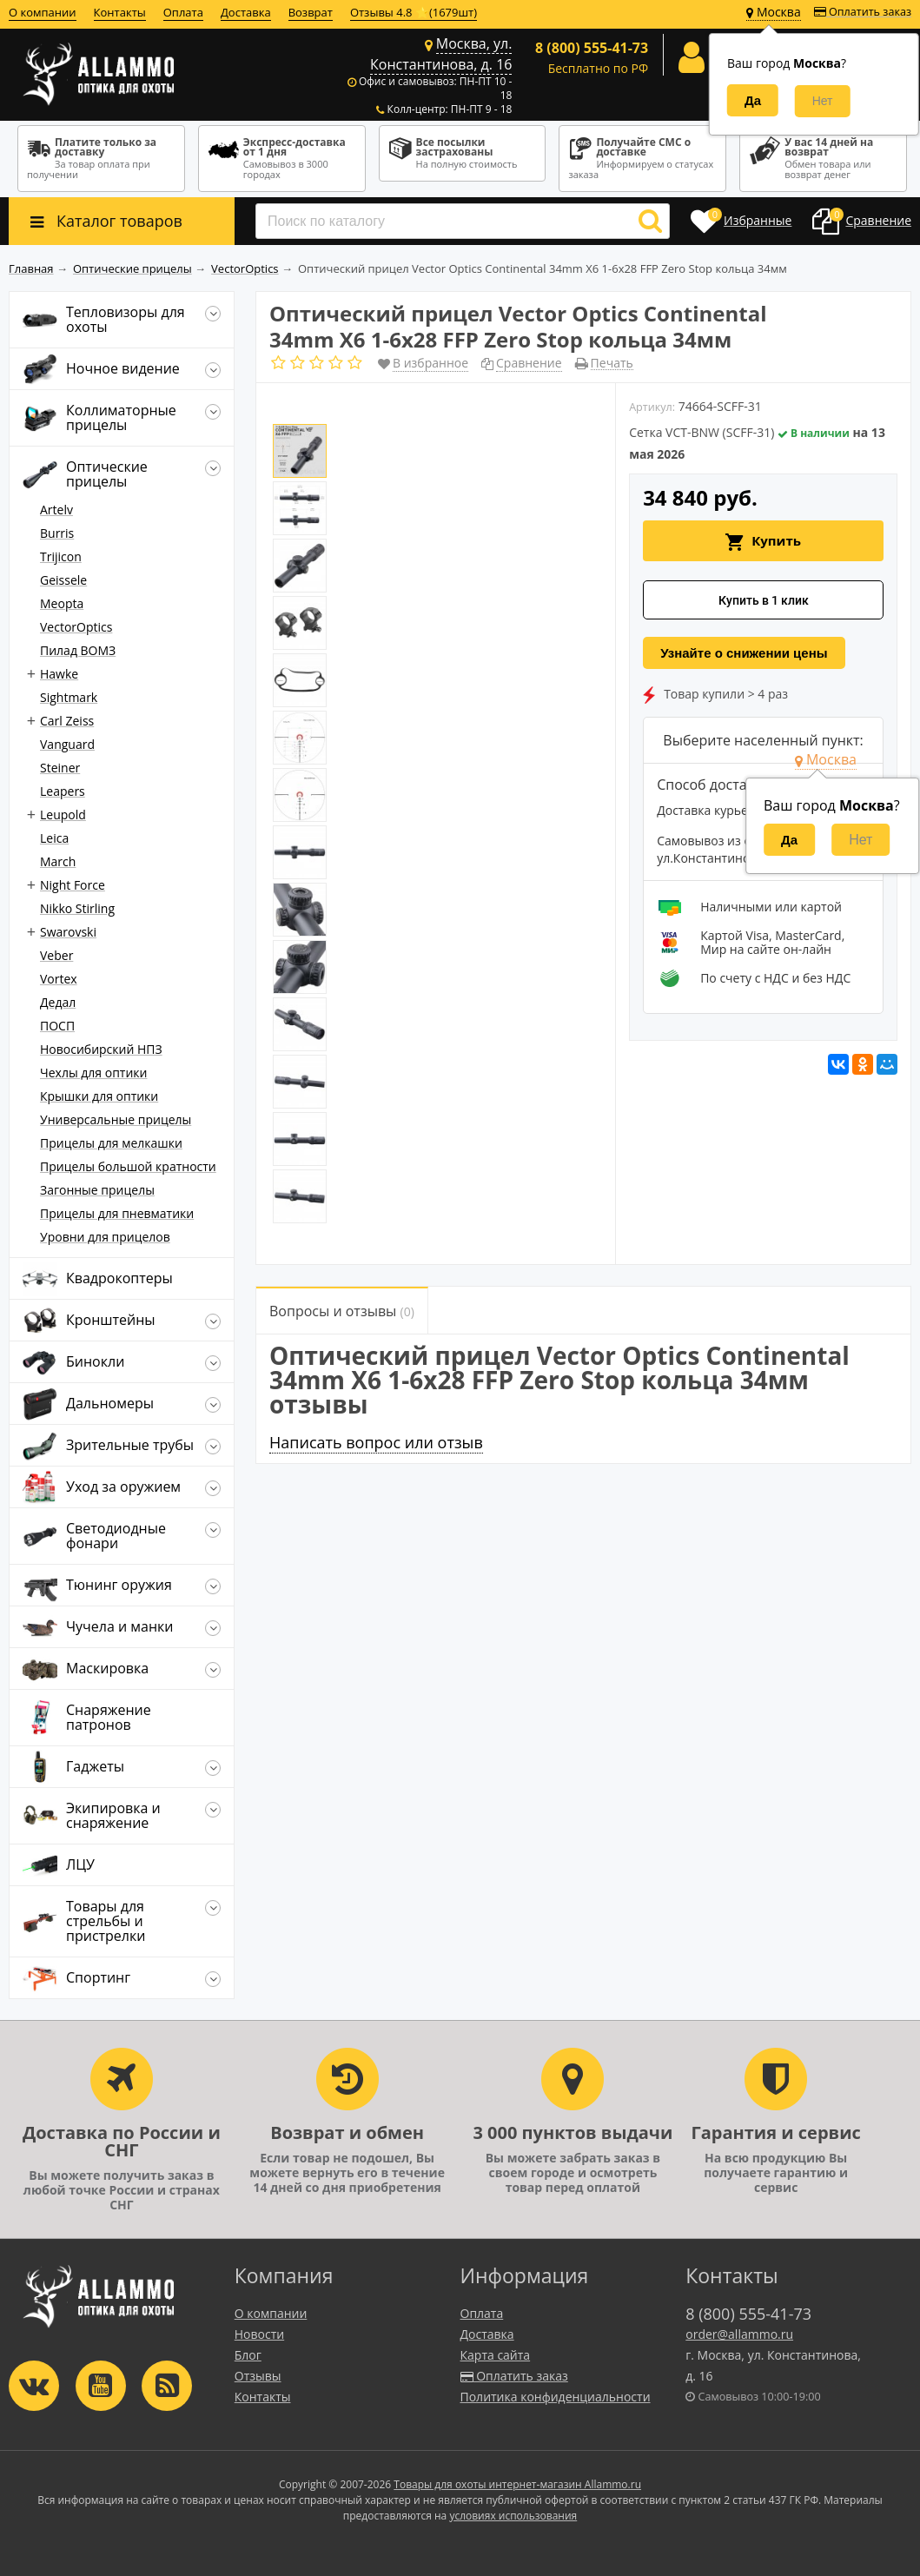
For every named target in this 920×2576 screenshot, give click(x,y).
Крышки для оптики (99, 1096)
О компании (42, 12)
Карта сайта (495, 2355)
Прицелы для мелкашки (111, 1143)
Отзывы (258, 2375)
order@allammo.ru (739, 2334)
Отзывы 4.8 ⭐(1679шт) (413, 12)
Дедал (58, 1002)
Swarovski (68, 932)
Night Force (72, 885)
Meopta (61, 603)
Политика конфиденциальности (555, 2396)
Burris (57, 533)
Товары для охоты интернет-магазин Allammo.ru (517, 2484)
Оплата (183, 12)
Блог (248, 2355)
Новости (259, 2334)
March (58, 861)
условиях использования (513, 2515)
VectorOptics (76, 627)
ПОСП (57, 1025)
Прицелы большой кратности (128, 1166)
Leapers (62, 791)
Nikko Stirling (77, 908)
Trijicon (61, 556)
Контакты (120, 12)
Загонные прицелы (97, 1190)
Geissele (63, 580)
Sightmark (68, 697)
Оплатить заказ (862, 11)
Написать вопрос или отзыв (376, 1442)
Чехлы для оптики (93, 1072)
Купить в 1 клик (763, 600)
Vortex (58, 978)
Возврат (310, 12)
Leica (54, 838)
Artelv (56, 509)
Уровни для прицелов (105, 1236)
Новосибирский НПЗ (101, 1049)
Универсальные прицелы (115, 1119)
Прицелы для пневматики (117, 1213)
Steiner (60, 767)
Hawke (59, 674)
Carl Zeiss (67, 720)
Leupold (63, 814)
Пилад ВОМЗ (78, 650)
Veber (56, 955)
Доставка (246, 12)
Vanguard (67, 744)
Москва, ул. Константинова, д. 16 (441, 54)
